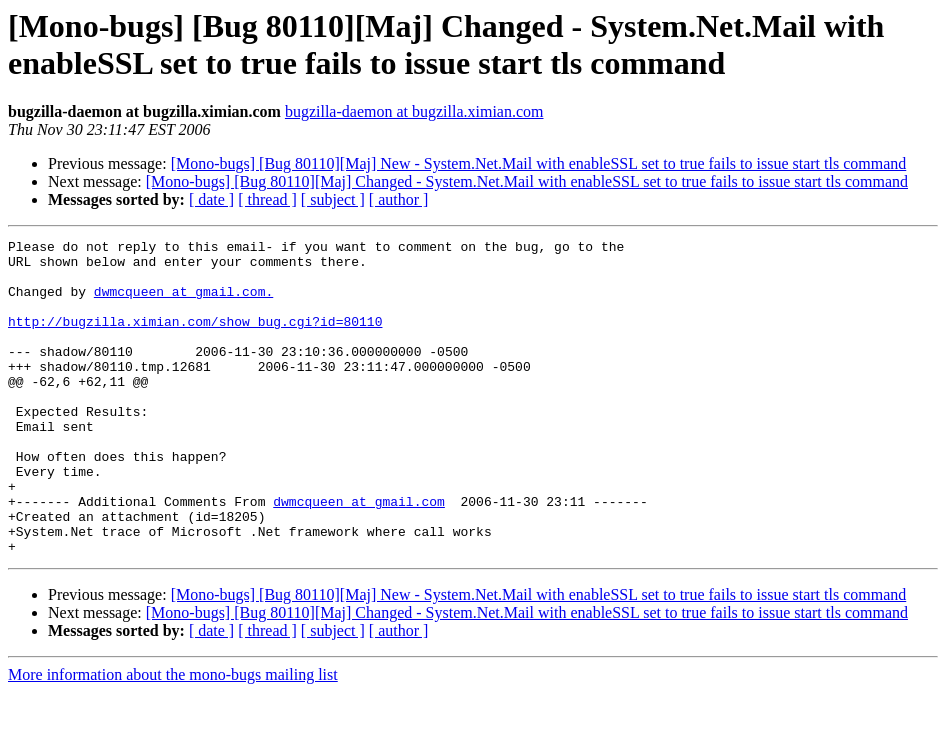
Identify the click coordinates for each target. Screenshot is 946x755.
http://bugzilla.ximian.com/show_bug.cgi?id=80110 (195, 339)
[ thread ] (267, 199)
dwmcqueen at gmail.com (359, 555)
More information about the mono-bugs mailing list (173, 737)
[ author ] (399, 199)
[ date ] (211, 199)
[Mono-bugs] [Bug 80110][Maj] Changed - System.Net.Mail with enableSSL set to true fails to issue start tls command (527, 181)
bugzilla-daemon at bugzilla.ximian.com (414, 111)
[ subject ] (333, 199)
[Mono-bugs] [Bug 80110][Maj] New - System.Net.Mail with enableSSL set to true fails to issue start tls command (539, 163)
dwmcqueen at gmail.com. (183, 303)
